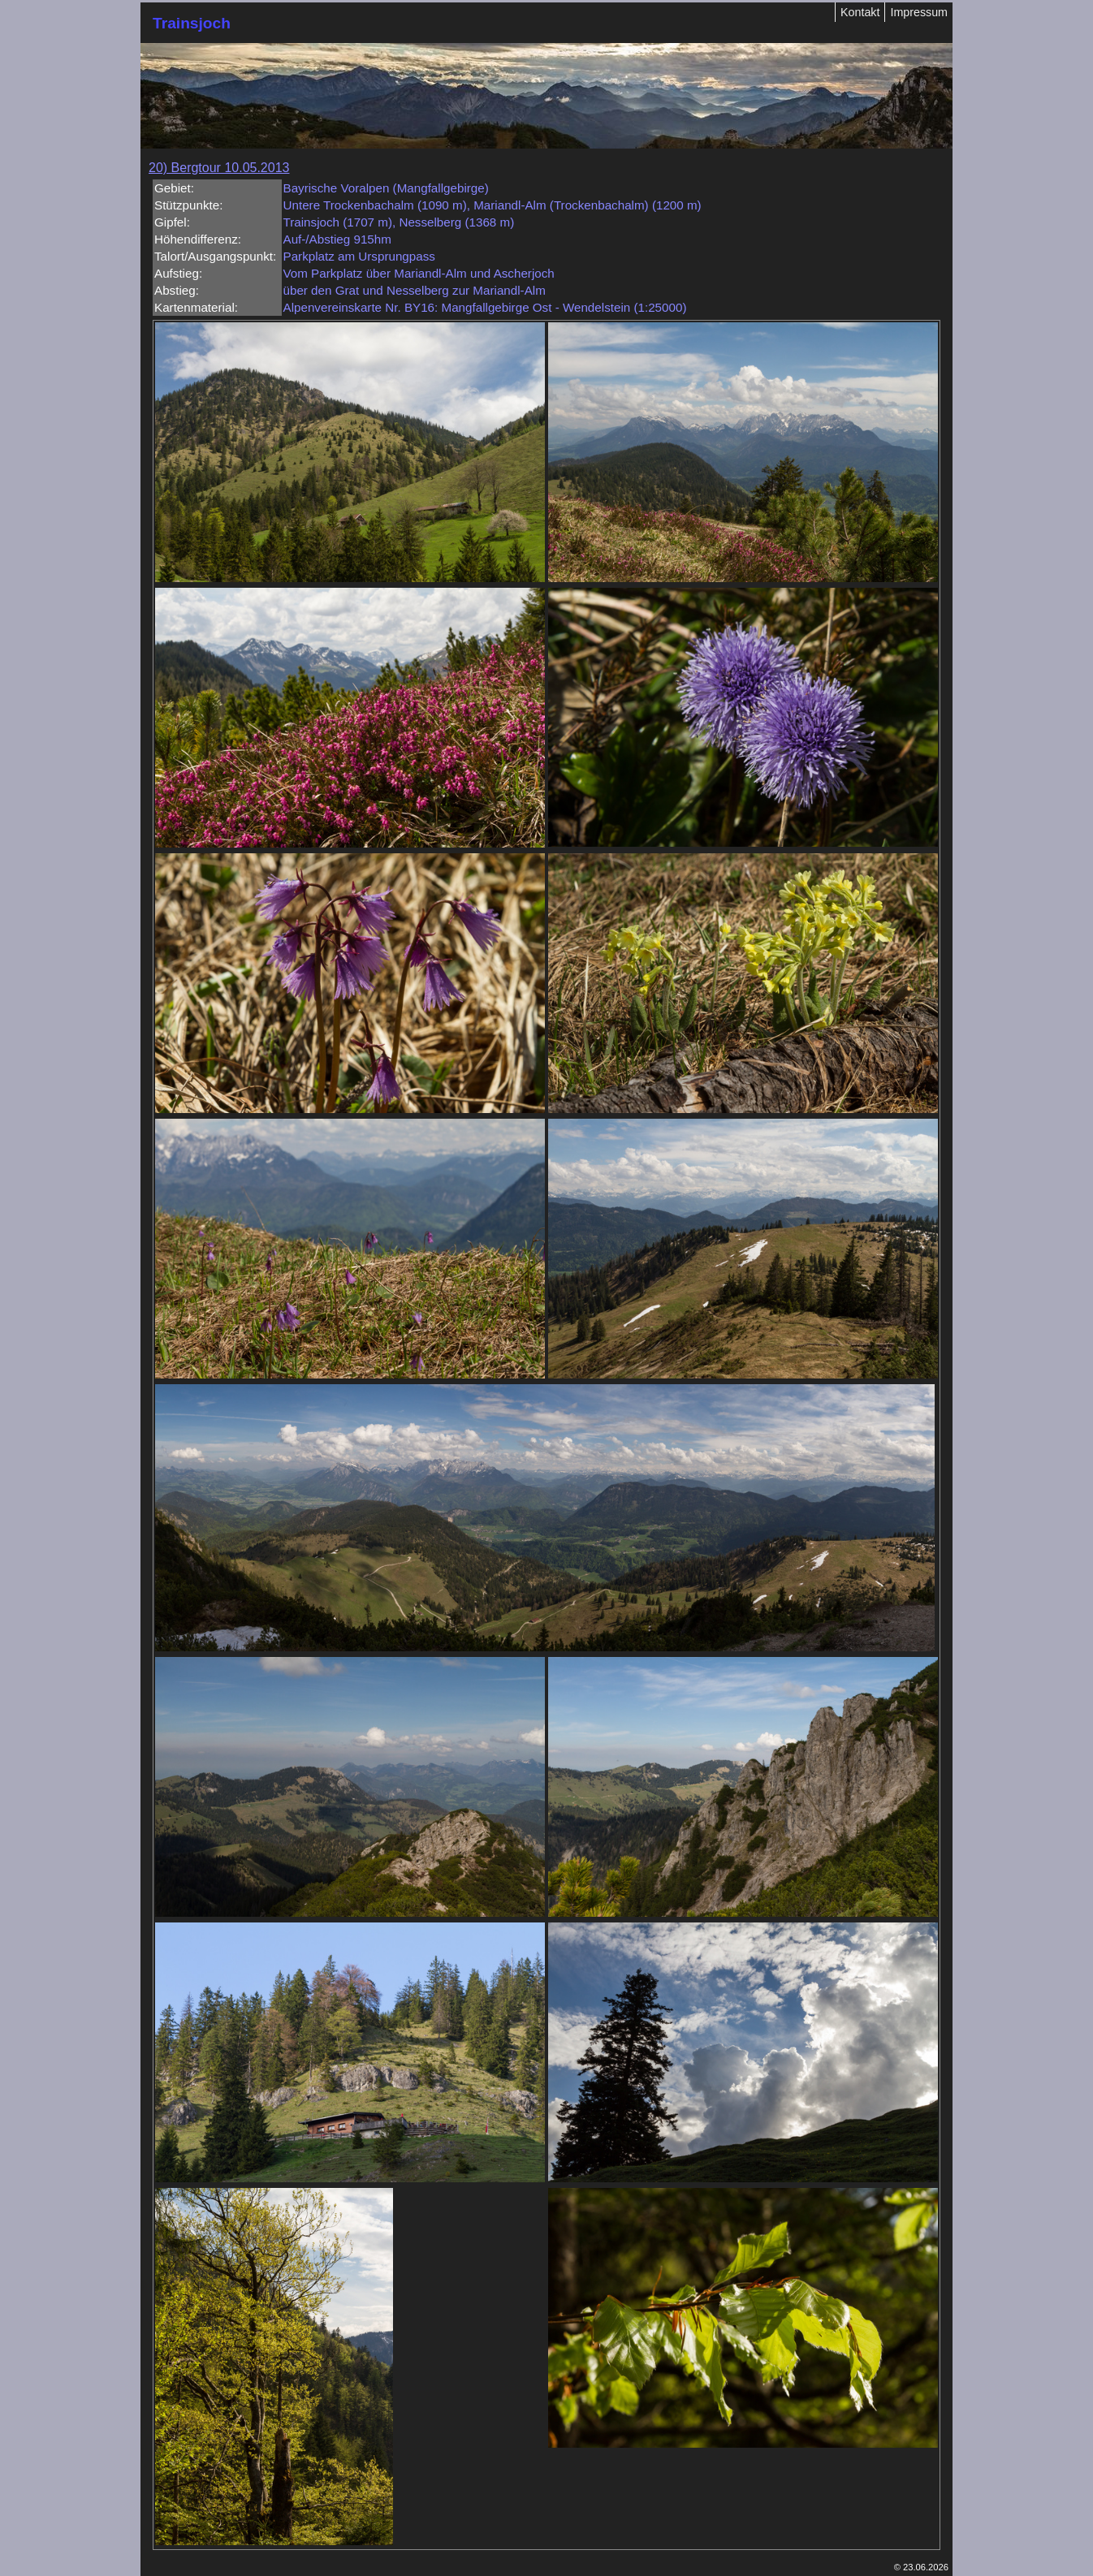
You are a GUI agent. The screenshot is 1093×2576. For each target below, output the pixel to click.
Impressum (919, 12)
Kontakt (859, 12)
